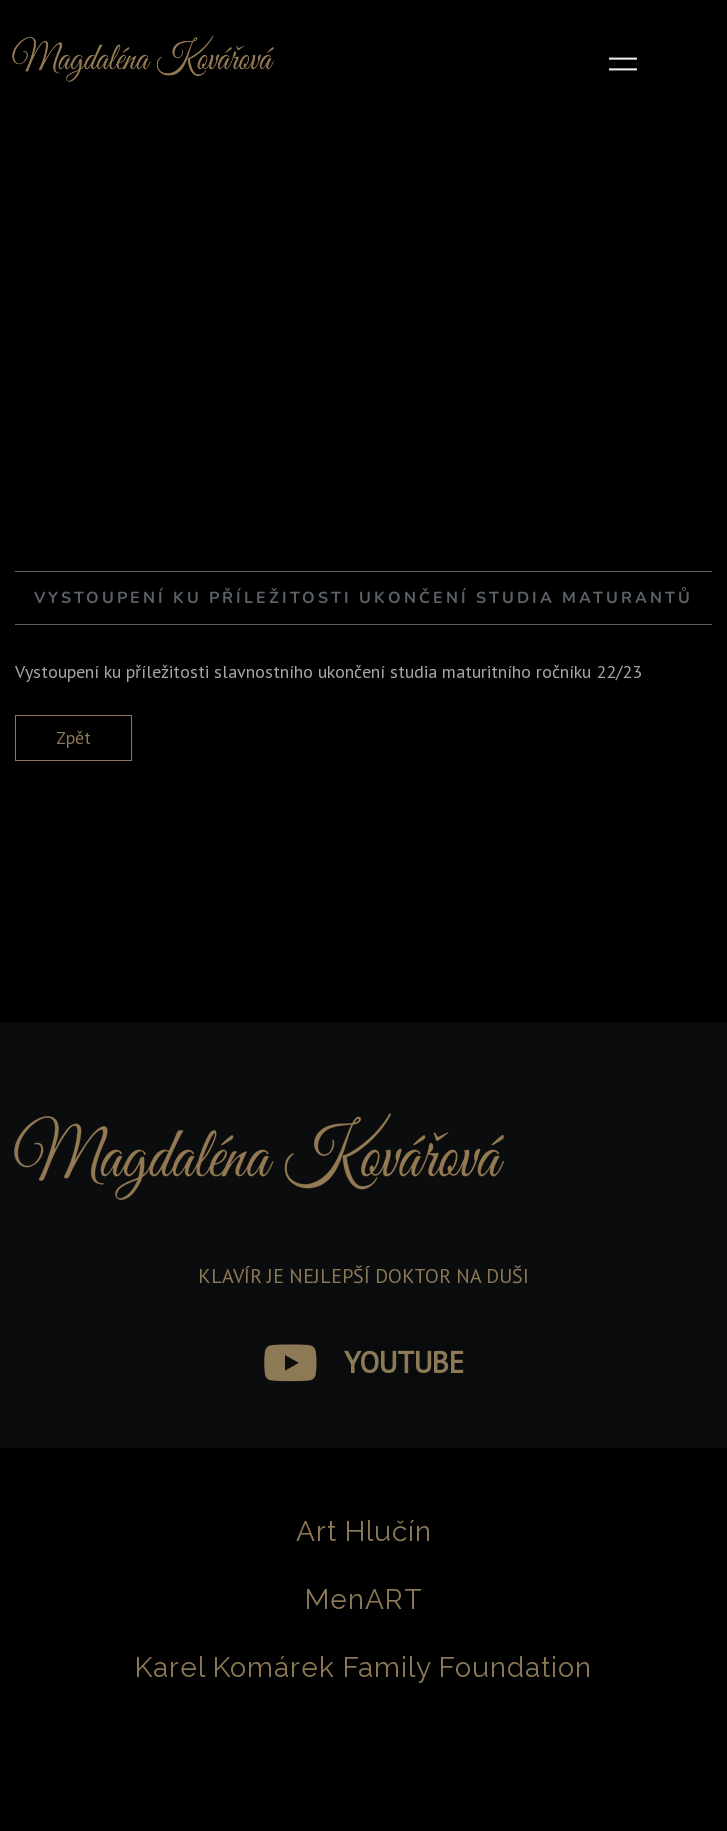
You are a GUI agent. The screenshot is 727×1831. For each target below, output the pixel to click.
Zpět (73, 737)
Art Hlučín (364, 1531)
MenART (364, 1599)
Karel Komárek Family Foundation (363, 1667)
